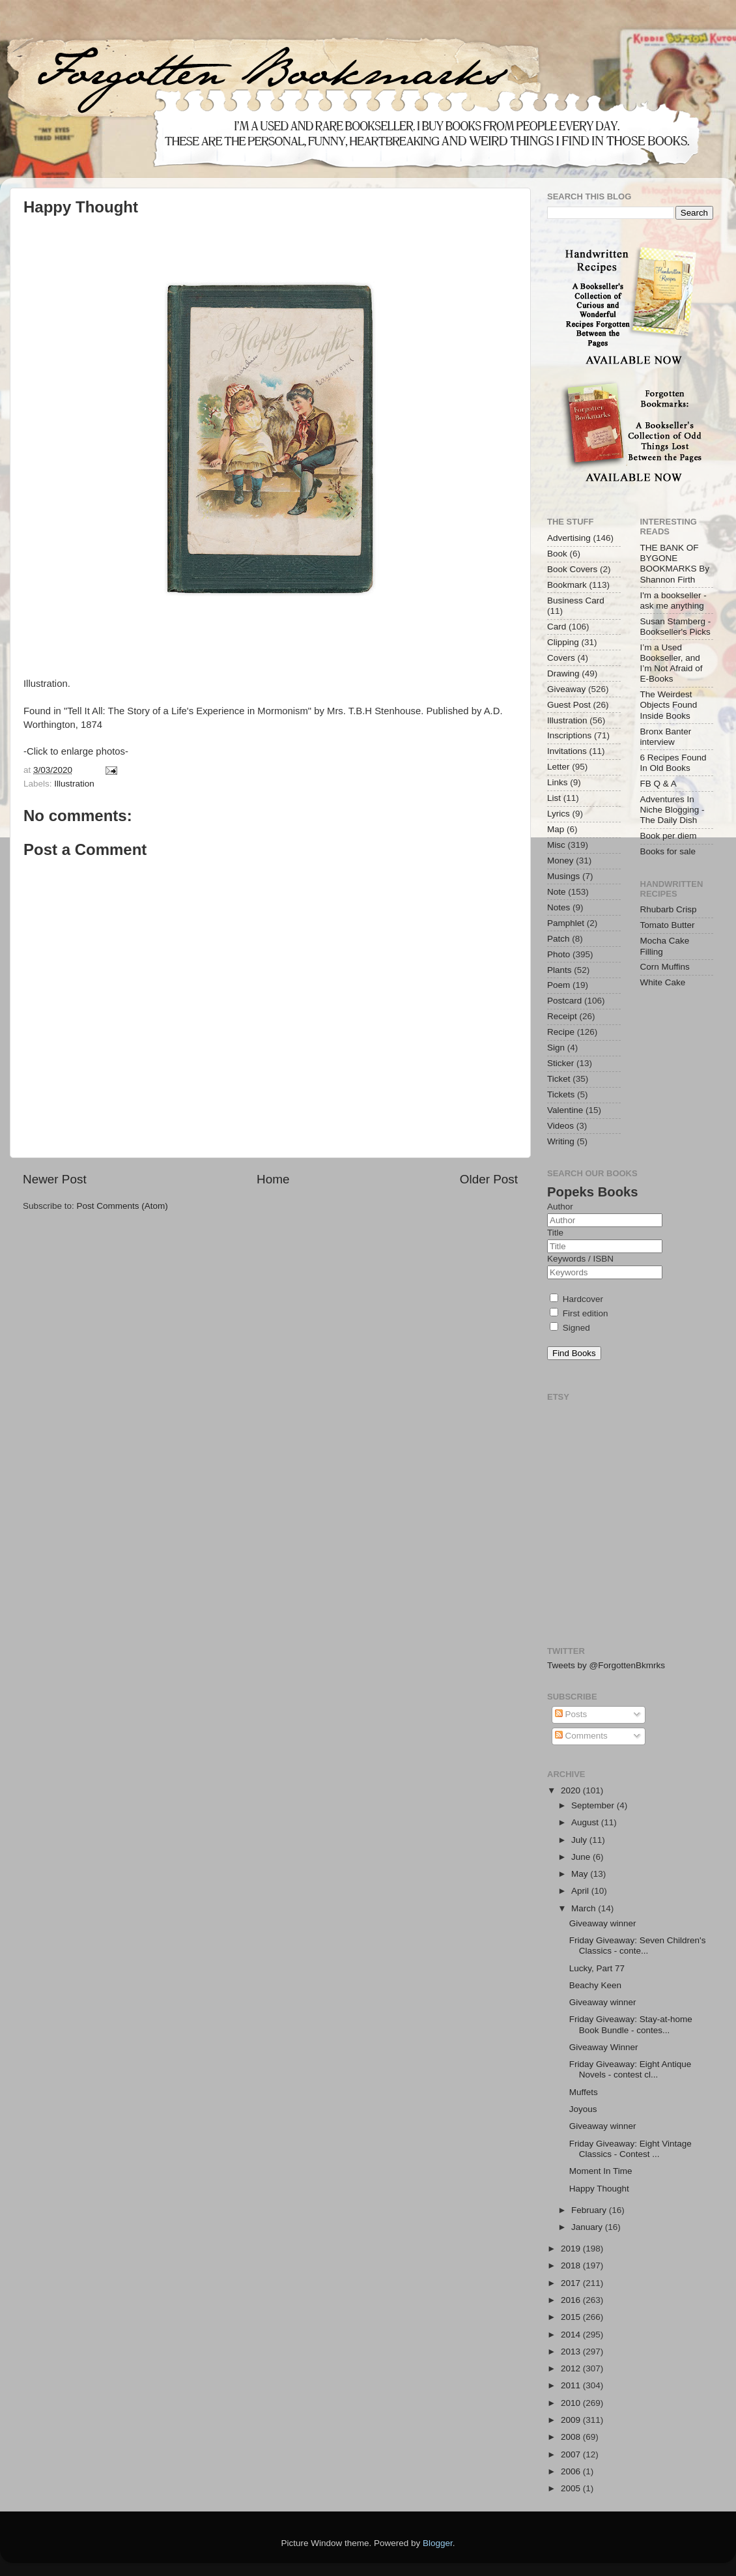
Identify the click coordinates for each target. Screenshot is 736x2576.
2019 (572, 2248)
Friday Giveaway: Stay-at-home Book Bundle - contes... (630, 2024)
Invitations (567, 751)
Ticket (559, 1079)
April (581, 1891)
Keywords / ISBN (580, 1259)
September (594, 1805)
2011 (572, 2385)
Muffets (583, 2092)
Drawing (563, 673)
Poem (558, 985)
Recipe (560, 1032)
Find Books (574, 1353)
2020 (572, 1790)
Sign (556, 1047)
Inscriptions (569, 735)
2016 (572, 2300)
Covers (561, 658)
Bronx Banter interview (666, 737)
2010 (572, 2403)
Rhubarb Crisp (668, 909)
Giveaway (566, 689)
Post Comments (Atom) (122, 1206)
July (580, 1840)
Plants (559, 970)
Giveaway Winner (603, 2047)
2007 (572, 2454)
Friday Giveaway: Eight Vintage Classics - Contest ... (630, 2149)
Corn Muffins (665, 967)
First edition (579, 1313)
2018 (572, 2265)
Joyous (583, 2109)
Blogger (438, 2543)
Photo (558, 954)
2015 (572, 2317)
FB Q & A (658, 784)
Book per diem (668, 836)
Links (557, 782)
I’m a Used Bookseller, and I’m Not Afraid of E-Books (671, 663)
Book (557, 553)
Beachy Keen (595, 1985)
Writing (560, 1141)
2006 (572, 2471)
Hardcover (576, 1299)
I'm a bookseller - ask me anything (673, 600)
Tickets (560, 1094)
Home (273, 1179)
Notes (558, 907)
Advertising (569, 538)
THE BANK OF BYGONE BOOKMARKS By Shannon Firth (675, 564)
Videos (560, 1126)
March (584, 1908)
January (588, 2227)
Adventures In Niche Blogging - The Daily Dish (672, 809)
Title (555, 1232)
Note (556, 892)
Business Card (575, 600)
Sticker (560, 1063)
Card (556, 626)
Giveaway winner (602, 1923)
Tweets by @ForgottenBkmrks (606, 1665)
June (582, 1857)
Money (560, 860)
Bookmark (567, 585)
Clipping (563, 642)
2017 (572, 2283)
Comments (581, 1736)
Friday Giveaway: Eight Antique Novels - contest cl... (630, 2069)
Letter (558, 767)
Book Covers (572, 569)
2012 (572, 2368)
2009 (572, 2420)
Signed (570, 1328)
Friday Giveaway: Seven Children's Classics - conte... (637, 1945)
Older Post (489, 1179)
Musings (563, 876)
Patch (558, 939)
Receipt (562, 1016)
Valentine (565, 1110)
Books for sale (668, 851)
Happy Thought (599, 2188)
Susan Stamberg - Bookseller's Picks (675, 626)
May (580, 1874)
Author (560, 1206)
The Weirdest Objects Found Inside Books (669, 704)
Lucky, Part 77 (597, 1968)
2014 (572, 2334)
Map (555, 829)
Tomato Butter (667, 925)
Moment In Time (600, 2171)
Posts (571, 1714)
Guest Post (569, 705)
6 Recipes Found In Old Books (673, 763)
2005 (572, 2488)
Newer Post (55, 1179)
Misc (556, 845)
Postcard (564, 1001)
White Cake (663, 982)
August (586, 1822)
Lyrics (558, 813)
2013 (572, 2351)
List (554, 798)
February (590, 2210)
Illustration (74, 784)
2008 (572, 2437)
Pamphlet (565, 923)
